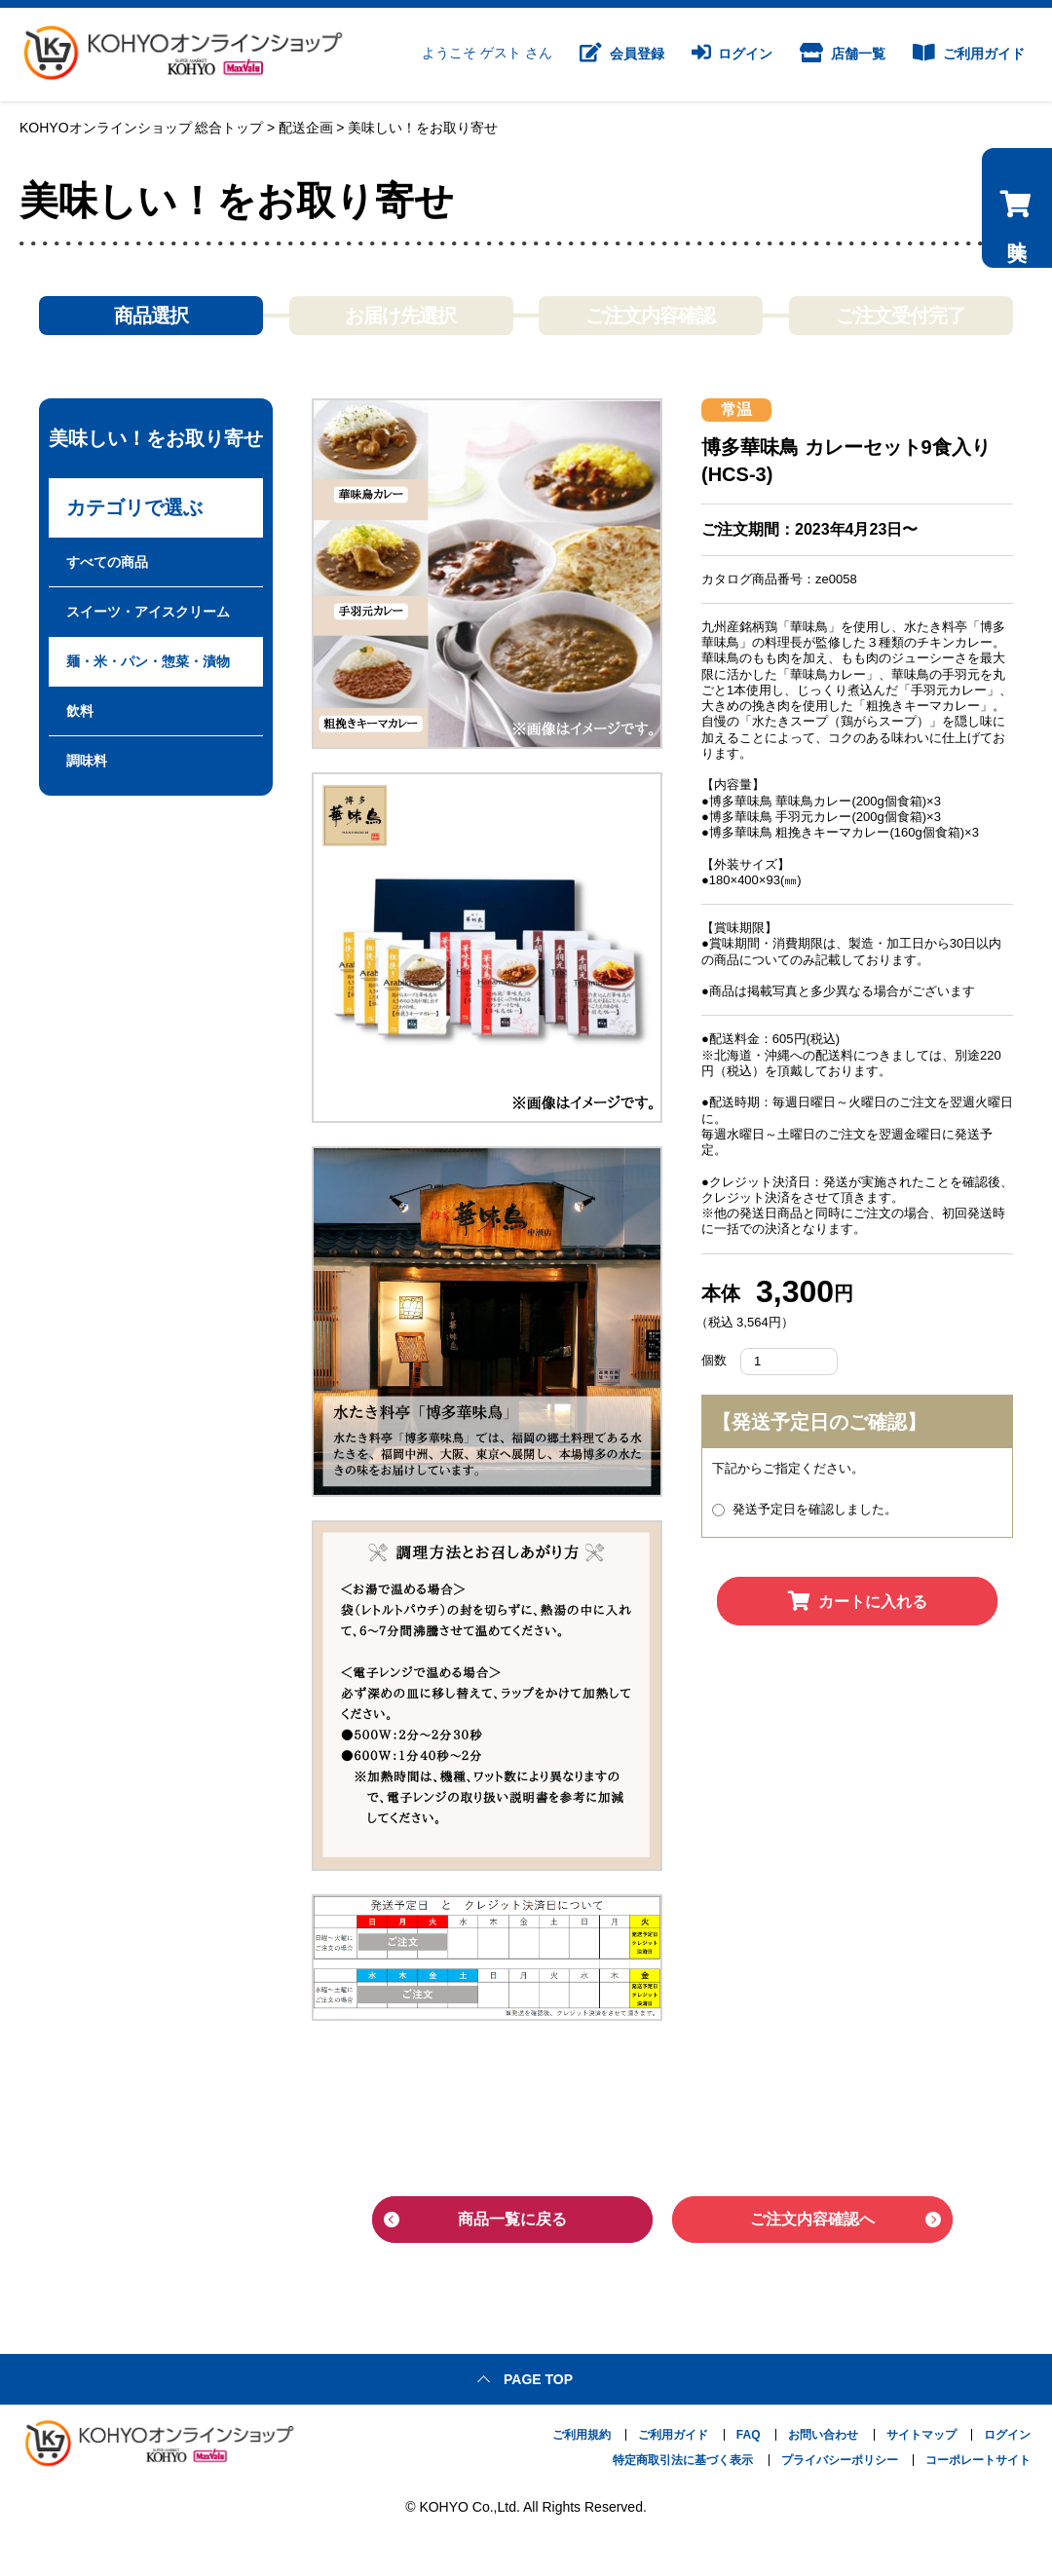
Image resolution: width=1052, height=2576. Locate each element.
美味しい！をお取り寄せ (423, 127)
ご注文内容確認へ (812, 2219)
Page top (538, 2377)
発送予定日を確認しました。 (804, 1509)
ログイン (732, 54)
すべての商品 (107, 562)
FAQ (748, 2433)
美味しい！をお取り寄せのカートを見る (1015, 338)
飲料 (80, 711)
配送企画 (306, 127)
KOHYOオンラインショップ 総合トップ (141, 127)
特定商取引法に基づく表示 (683, 2458)
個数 (714, 1360)
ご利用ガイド (969, 54)
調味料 (86, 760)
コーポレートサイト (978, 2458)
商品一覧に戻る (512, 2219)
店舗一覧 (842, 54)
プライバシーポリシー (839, 2458)
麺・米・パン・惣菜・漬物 (148, 661)
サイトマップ (921, 2433)
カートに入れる (857, 1601)
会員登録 (622, 54)
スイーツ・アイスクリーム (148, 611)
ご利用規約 (581, 2433)
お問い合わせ (823, 2433)
